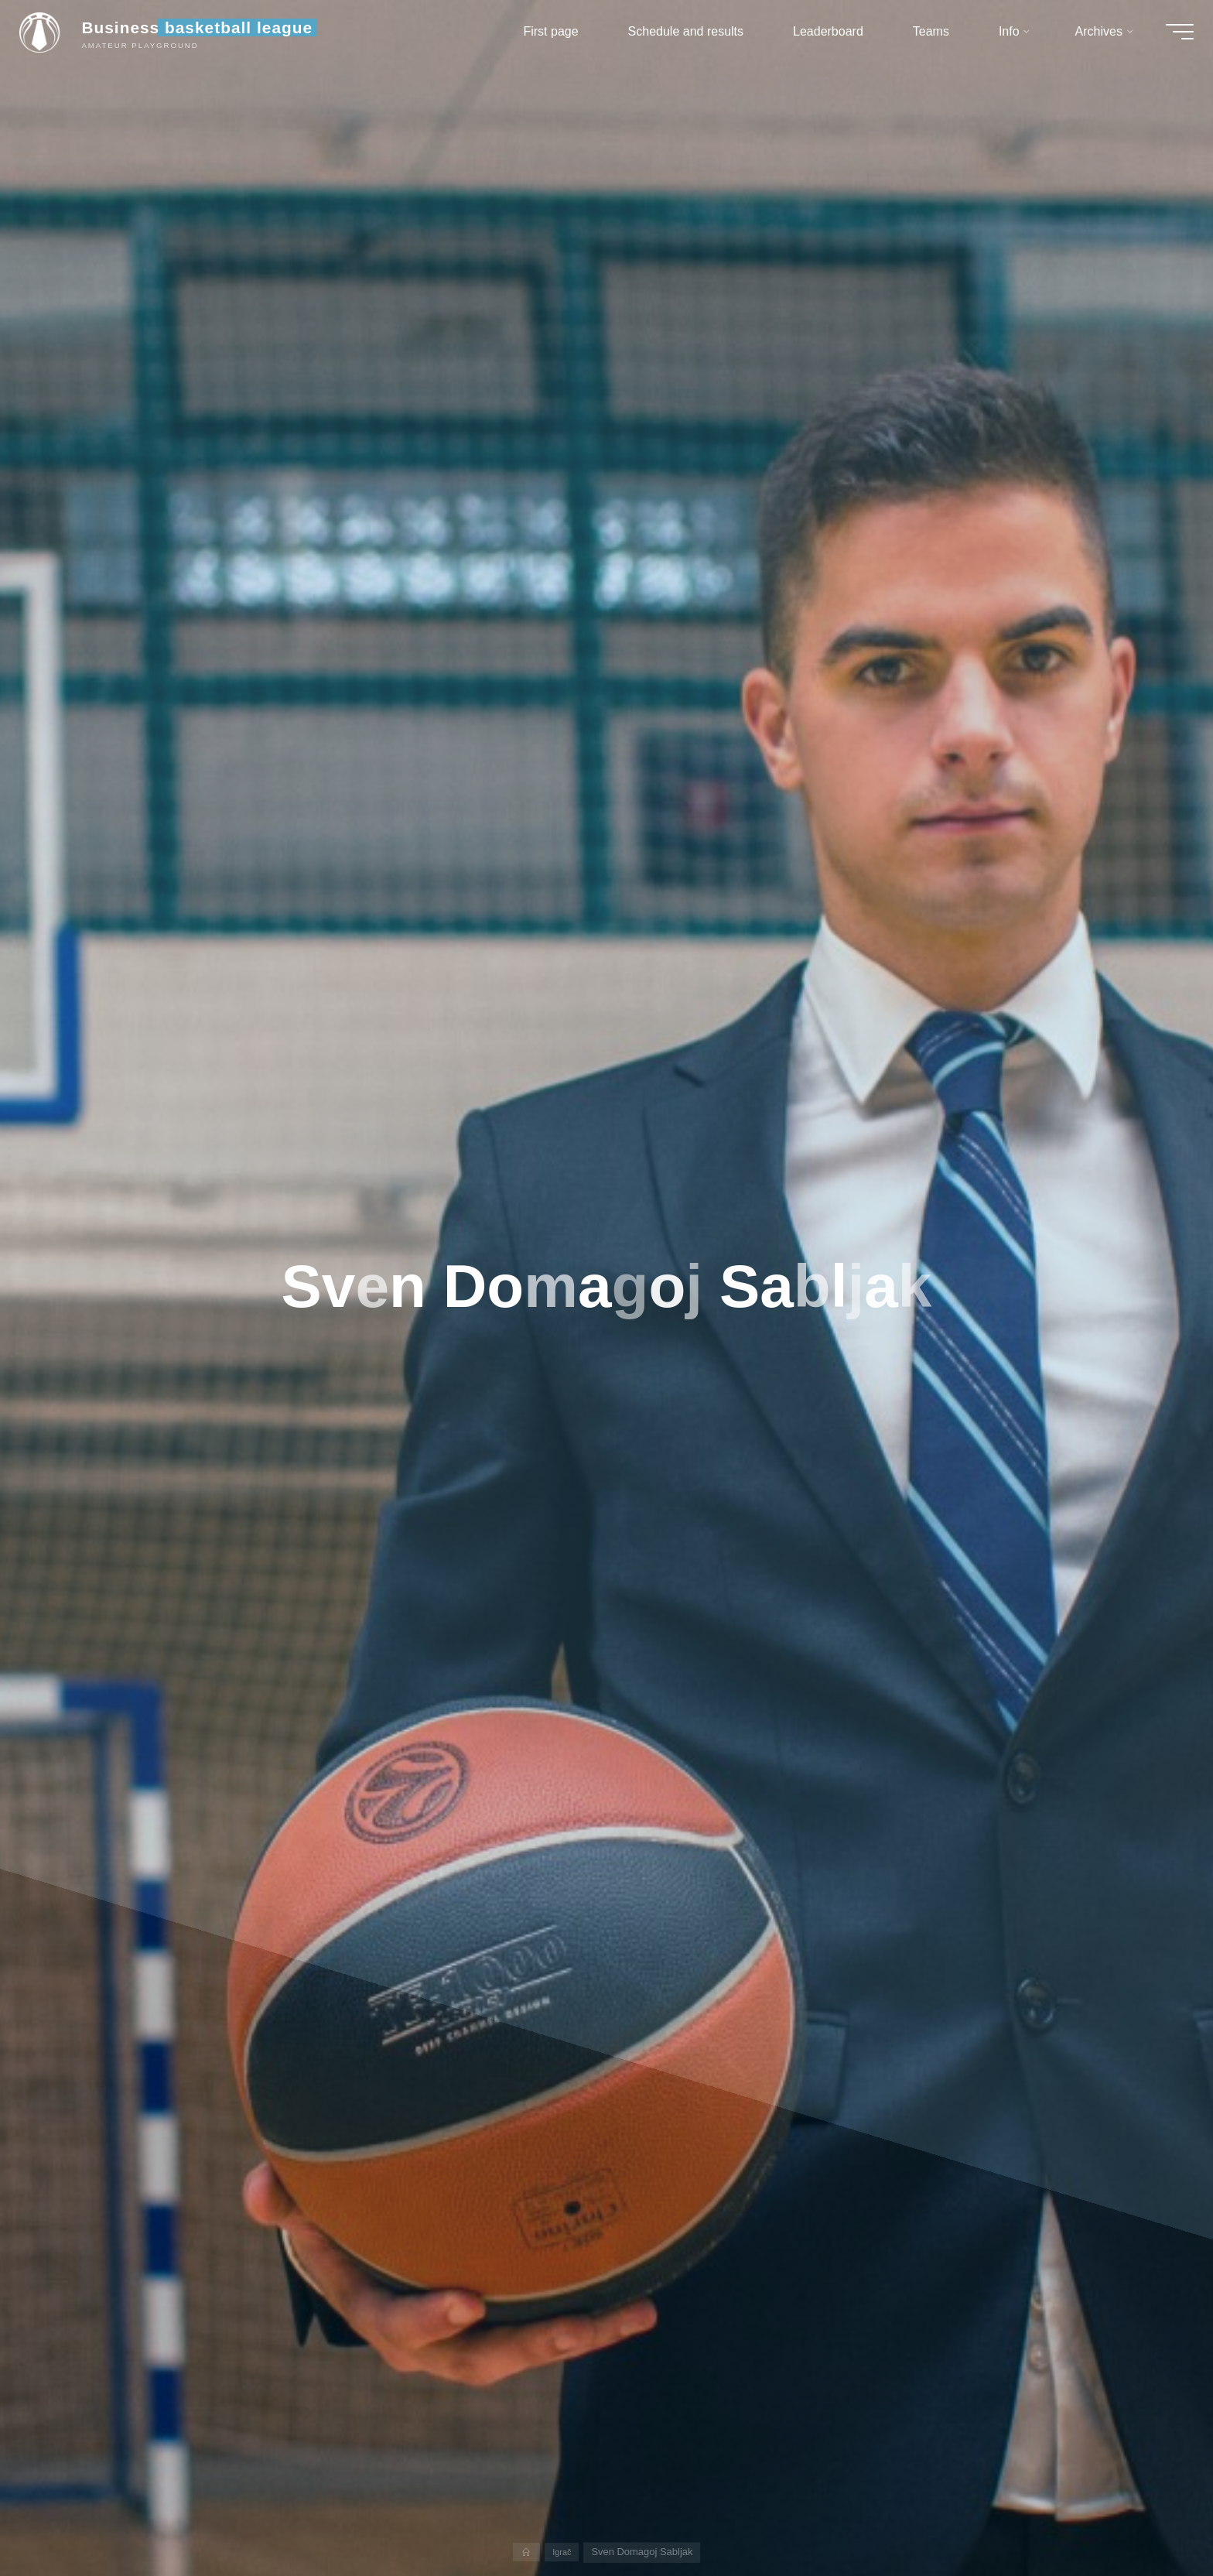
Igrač (563, 2551)
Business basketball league (208, 33)
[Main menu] (1168, 37)
